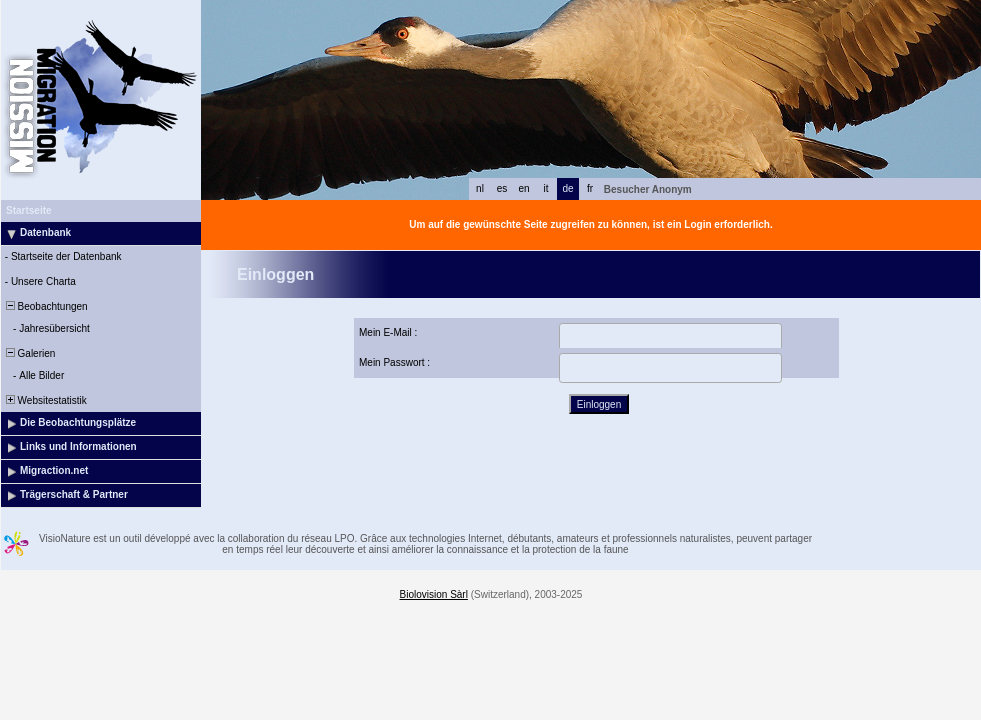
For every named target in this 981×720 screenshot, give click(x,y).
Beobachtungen (45, 306)
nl (480, 188)
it (546, 188)
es (502, 188)
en (523, 188)
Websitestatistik (45, 400)
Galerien (29, 353)
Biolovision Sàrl (434, 594)
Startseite (29, 210)
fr (590, 188)
